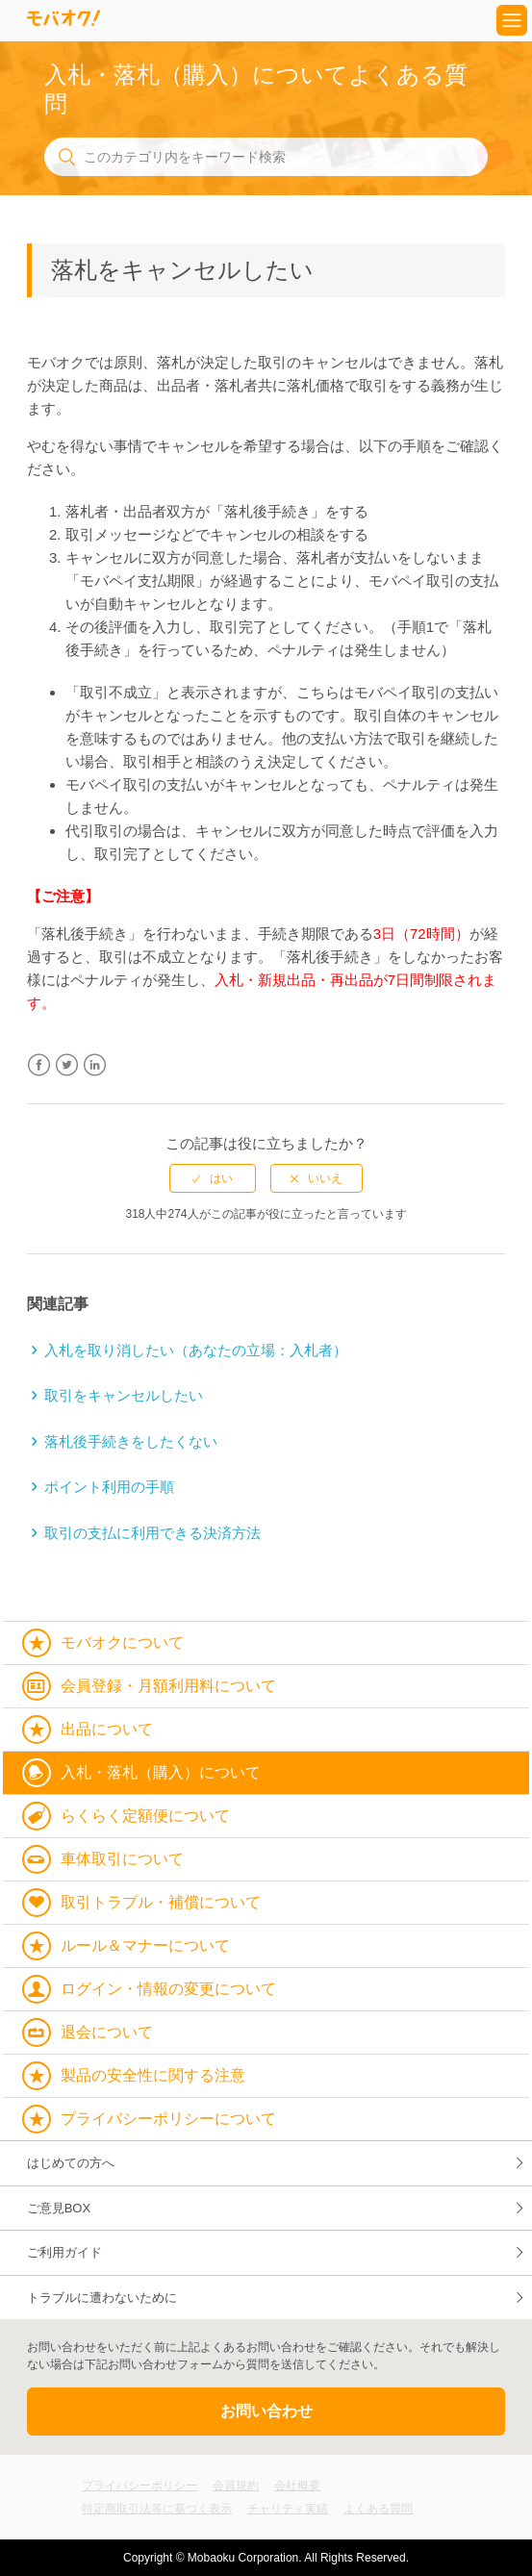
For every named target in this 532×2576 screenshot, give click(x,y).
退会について (107, 2032)
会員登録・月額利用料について (168, 1686)
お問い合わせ (266, 2411)
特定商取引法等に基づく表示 (157, 2508)
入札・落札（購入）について (161, 1772)
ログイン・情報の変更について (168, 1989)
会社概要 (297, 2485)
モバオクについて (122, 1642)
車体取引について (122, 1859)
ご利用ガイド (64, 2252)
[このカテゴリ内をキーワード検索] (266, 157)
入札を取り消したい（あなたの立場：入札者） (195, 1350)
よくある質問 (378, 2508)
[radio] (212, 1178)
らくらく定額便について (145, 1815)
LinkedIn (95, 1065)
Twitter (67, 1065)
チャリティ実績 (287, 2508)
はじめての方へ (70, 2163)
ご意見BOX (58, 2208)
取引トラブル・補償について (161, 1902)
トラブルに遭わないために (102, 2297)
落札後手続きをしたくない (130, 1441)
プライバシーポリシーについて (168, 2118)
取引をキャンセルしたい (123, 1395)
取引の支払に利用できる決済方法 (152, 1533)
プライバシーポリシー (139, 2485)
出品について (107, 1729)
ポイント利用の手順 (109, 1486)
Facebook (39, 1065)
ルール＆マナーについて (145, 1945)
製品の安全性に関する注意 (153, 2075)
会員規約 (236, 2485)
